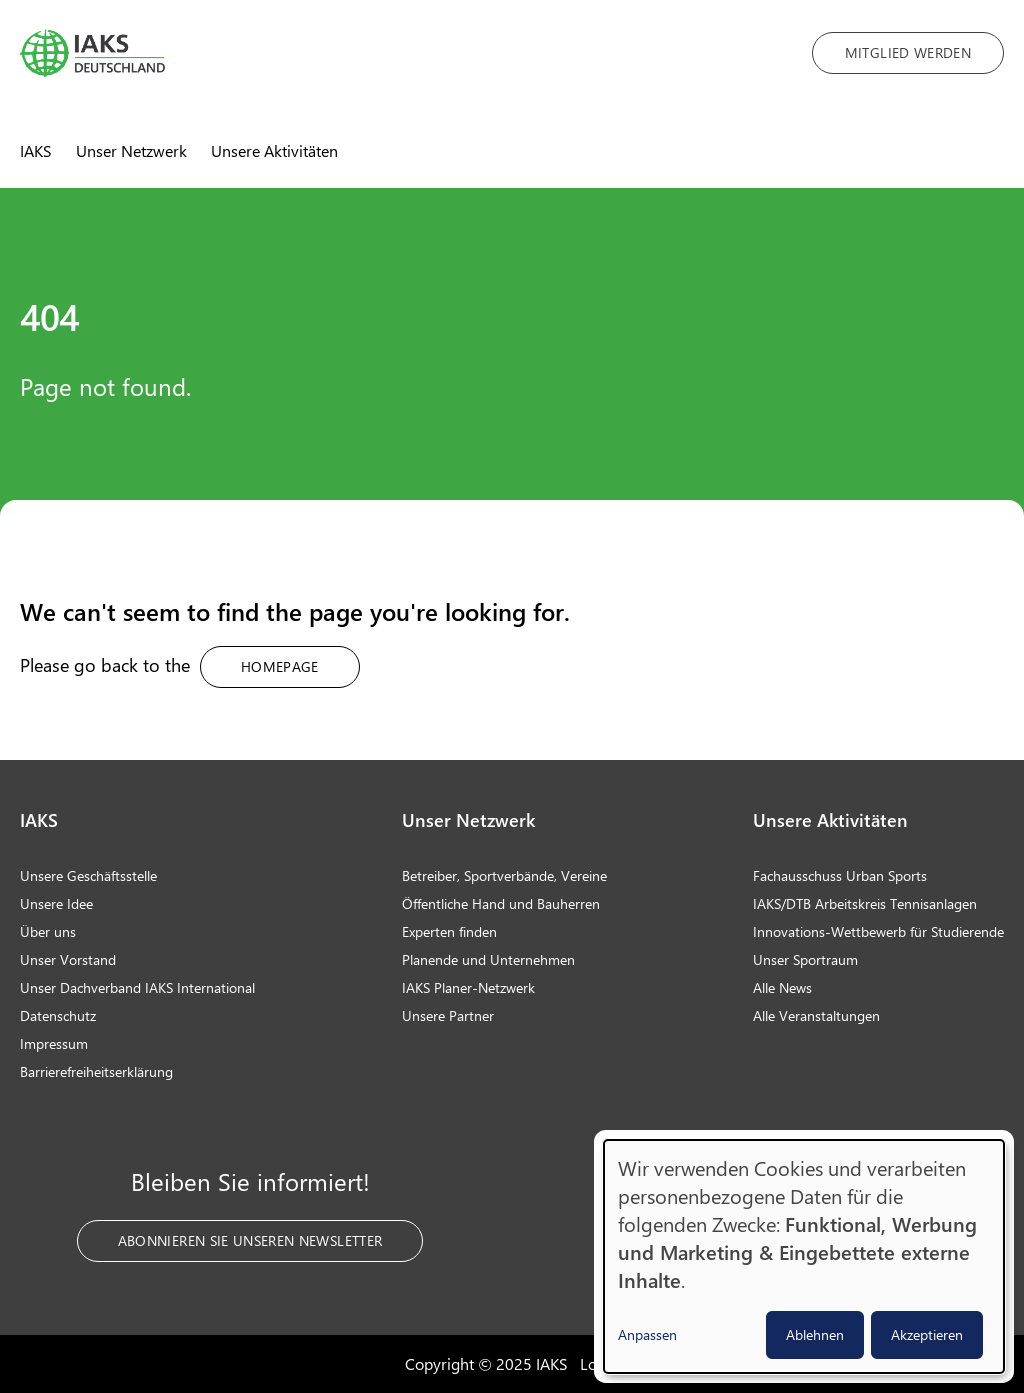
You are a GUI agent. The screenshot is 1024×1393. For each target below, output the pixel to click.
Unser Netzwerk (468, 820)
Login (599, 1363)
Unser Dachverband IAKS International (137, 987)
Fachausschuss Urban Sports (840, 875)
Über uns (48, 931)
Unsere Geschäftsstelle (88, 875)
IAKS (39, 820)
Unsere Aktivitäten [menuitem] (274, 150)
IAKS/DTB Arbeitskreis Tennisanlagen (865, 903)
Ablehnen (815, 1334)
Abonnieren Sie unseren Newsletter (250, 1240)
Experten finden (449, 931)
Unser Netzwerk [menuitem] (131, 150)
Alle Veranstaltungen (816, 1015)
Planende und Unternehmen (488, 959)
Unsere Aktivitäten (830, 820)
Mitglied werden (908, 52)
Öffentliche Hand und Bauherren (501, 903)
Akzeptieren (927, 1334)
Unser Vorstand (68, 959)
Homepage (280, 666)
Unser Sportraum (805, 959)
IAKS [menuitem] (36, 150)
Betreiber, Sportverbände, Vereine (504, 875)
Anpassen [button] (647, 1334)
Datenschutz (58, 1015)
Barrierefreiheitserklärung (96, 1071)
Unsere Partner (448, 1015)
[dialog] (804, 1256)
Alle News (782, 987)
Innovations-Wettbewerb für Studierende (878, 931)
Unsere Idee (56, 903)
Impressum (54, 1043)
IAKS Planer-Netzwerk (468, 987)
